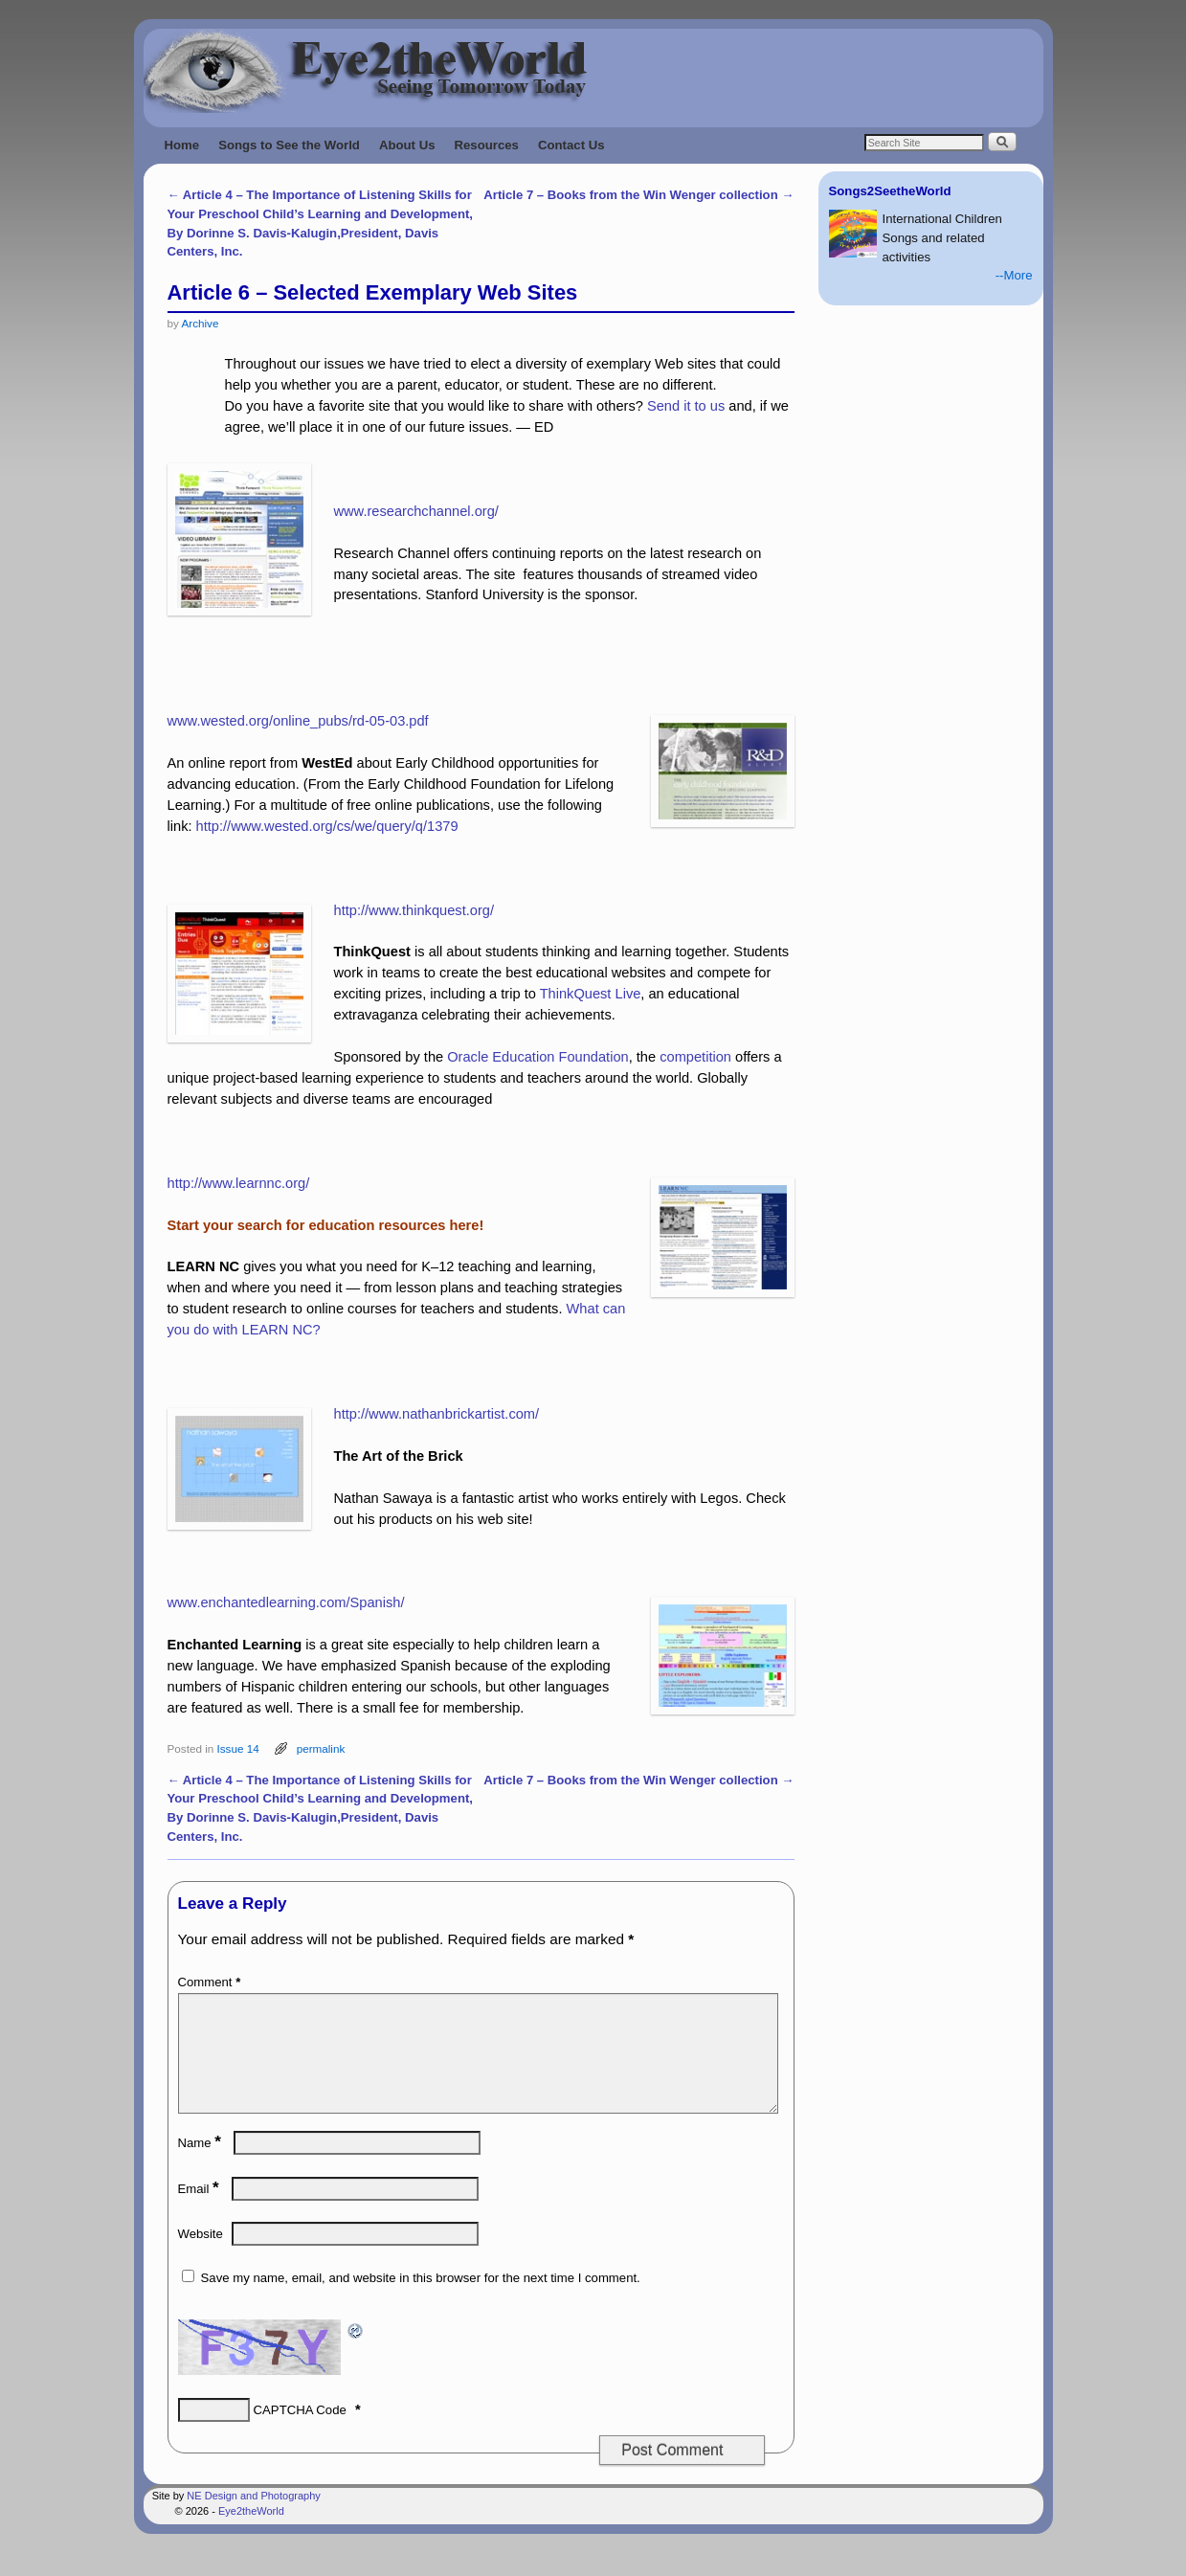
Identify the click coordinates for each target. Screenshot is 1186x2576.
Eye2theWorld (251, 2534)
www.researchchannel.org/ (416, 511)
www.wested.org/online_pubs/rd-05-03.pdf (298, 720)
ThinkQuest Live (590, 993)
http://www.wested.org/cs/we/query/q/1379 (327, 826)
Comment (211, 1982)
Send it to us (686, 406)
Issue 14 (237, 1748)
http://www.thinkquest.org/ (414, 910)
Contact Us (571, 145)
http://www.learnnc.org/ (239, 1183)
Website (200, 2257)
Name (201, 2166)
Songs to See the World (289, 145)
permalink (321, 1748)
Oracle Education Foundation (537, 1056)
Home (182, 145)
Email (200, 2212)
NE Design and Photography (253, 2518)
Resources (487, 145)
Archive (199, 323)
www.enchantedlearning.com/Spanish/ (286, 1602)
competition (695, 1056)
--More (1014, 275)
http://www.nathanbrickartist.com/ (437, 1414)
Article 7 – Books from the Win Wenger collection (638, 195)
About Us (407, 145)
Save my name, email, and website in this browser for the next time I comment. (420, 2301)
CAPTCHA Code (300, 2433)
